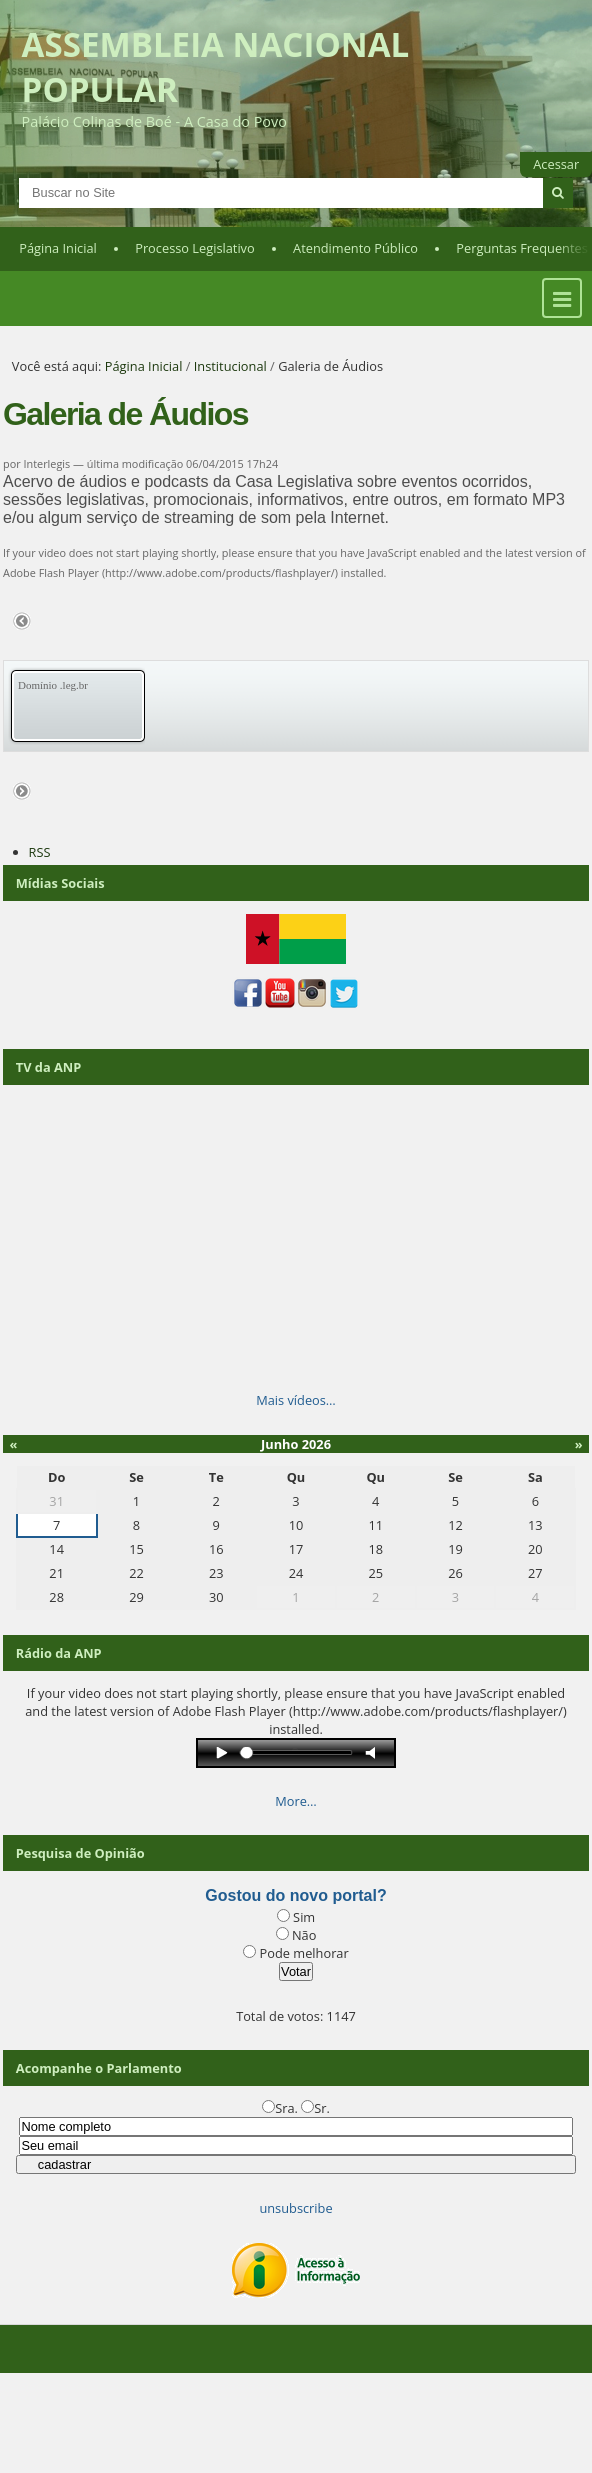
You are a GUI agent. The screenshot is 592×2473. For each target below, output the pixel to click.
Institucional (230, 366)
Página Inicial (58, 248)
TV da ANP (48, 1067)
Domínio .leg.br (53, 685)
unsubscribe (295, 2208)
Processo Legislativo (195, 248)
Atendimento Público (355, 248)
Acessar (556, 164)
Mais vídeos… (296, 1400)
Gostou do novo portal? (295, 1895)
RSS (40, 852)
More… (296, 1801)
